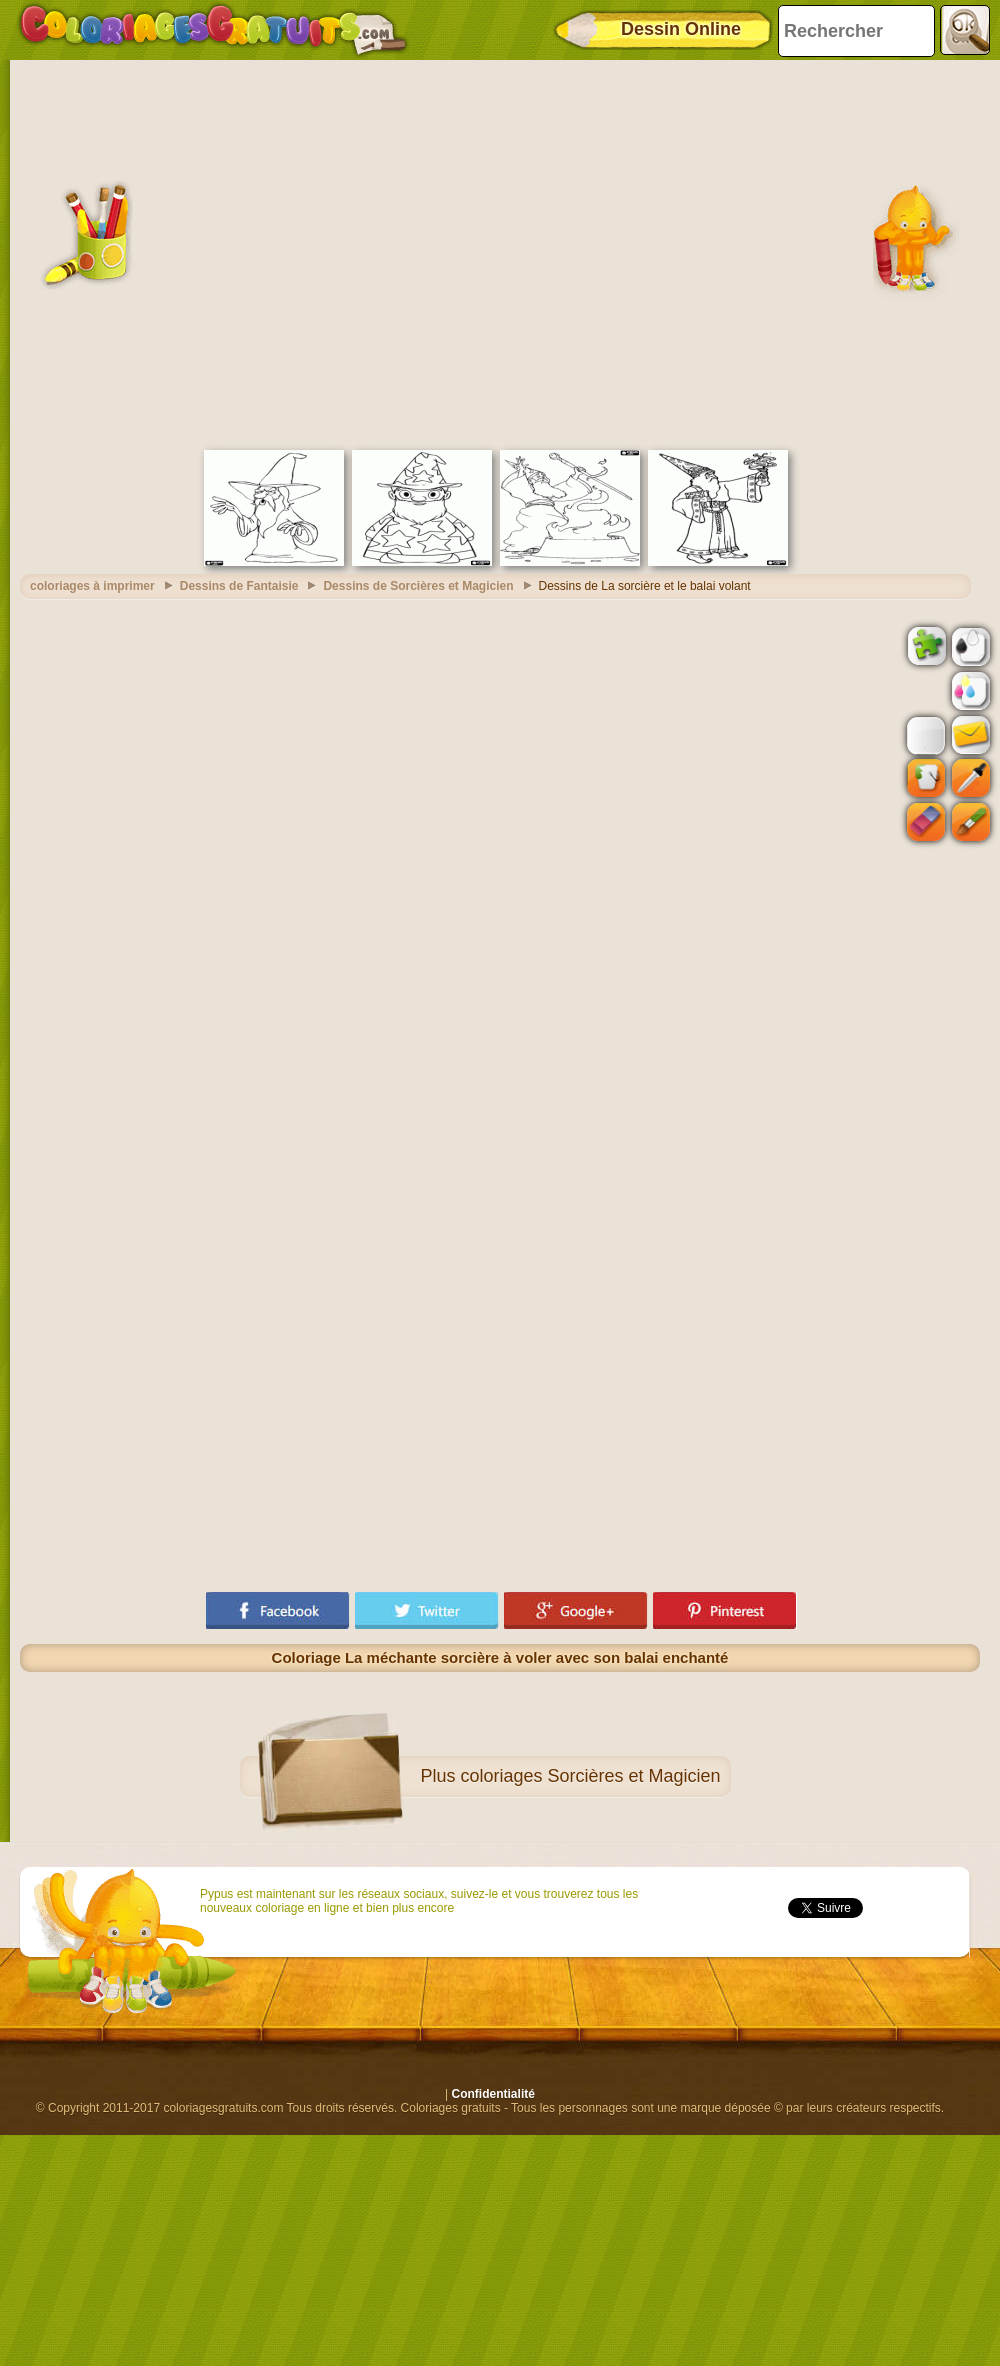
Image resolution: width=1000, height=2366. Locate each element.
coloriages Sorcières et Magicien (590, 1776)
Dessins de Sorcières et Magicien (418, 586)
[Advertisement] (197, 252)
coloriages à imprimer (92, 586)
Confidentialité (493, 2094)
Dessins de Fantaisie (239, 586)
